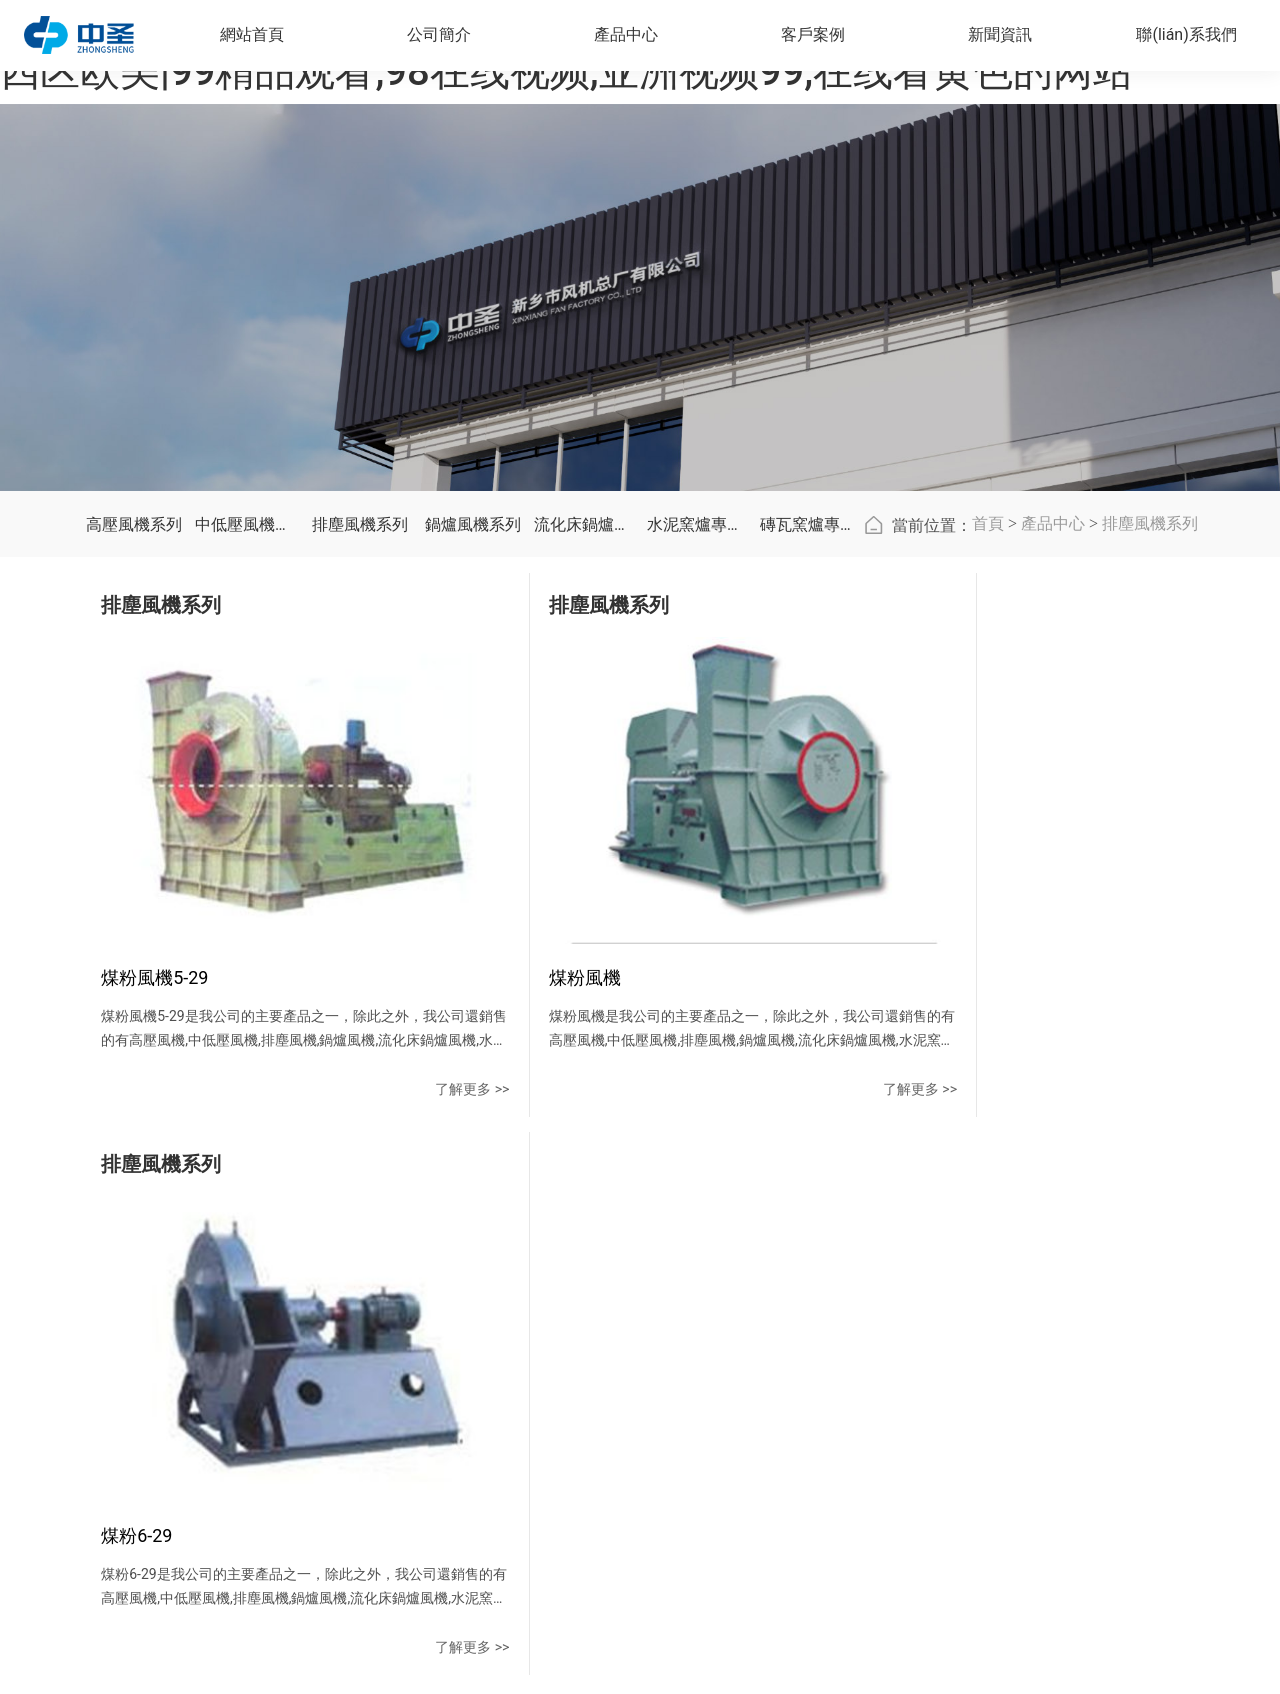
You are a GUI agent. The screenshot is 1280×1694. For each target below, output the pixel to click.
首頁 (988, 716)
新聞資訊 (810, 1249)
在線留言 (919, 1331)
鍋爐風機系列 (473, 717)
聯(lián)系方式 (935, 1295)
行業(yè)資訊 (814, 1331)
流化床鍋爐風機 (585, 717)
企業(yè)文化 (463, 1331)
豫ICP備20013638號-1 (889, 1608)
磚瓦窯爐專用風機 (811, 717)
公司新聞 (802, 1295)
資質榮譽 (451, 1367)
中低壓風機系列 (246, 717)
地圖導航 (919, 1367)
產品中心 (1053, 716)
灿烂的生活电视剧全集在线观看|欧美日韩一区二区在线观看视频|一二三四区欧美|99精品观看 (327, 1681)
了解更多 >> (299, 1158)
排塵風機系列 (360, 717)
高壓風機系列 (134, 717)
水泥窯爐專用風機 (698, 717)
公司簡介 (459, 1249)
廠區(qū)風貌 (463, 1403)
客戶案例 (693, 1249)
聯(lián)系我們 (947, 1249)
